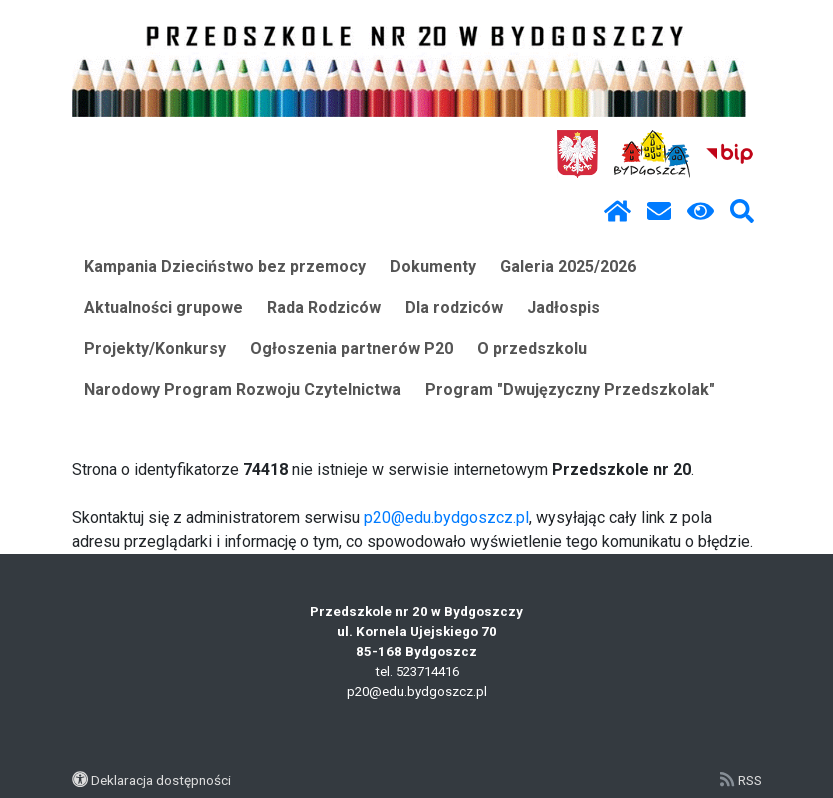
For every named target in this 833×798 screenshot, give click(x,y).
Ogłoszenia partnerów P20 (351, 348)
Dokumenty (433, 266)
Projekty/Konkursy (155, 348)
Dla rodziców (454, 307)
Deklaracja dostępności (161, 780)
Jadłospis (563, 307)
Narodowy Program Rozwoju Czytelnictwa (242, 389)
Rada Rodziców (324, 307)
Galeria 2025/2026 (568, 266)
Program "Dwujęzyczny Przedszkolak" (570, 389)
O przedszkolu (532, 348)
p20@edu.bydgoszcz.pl (446, 517)
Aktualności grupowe (163, 307)
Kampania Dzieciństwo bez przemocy (225, 266)
